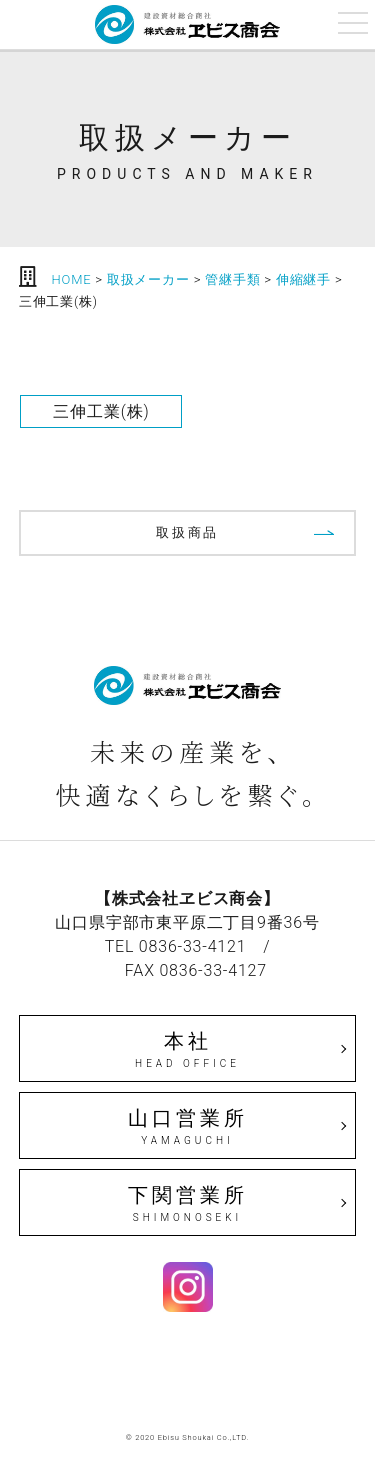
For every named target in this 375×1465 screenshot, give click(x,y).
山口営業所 (188, 1127)
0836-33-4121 (193, 946)
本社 (188, 1050)
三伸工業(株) (101, 411)
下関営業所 (188, 1204)
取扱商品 (187, 532)
